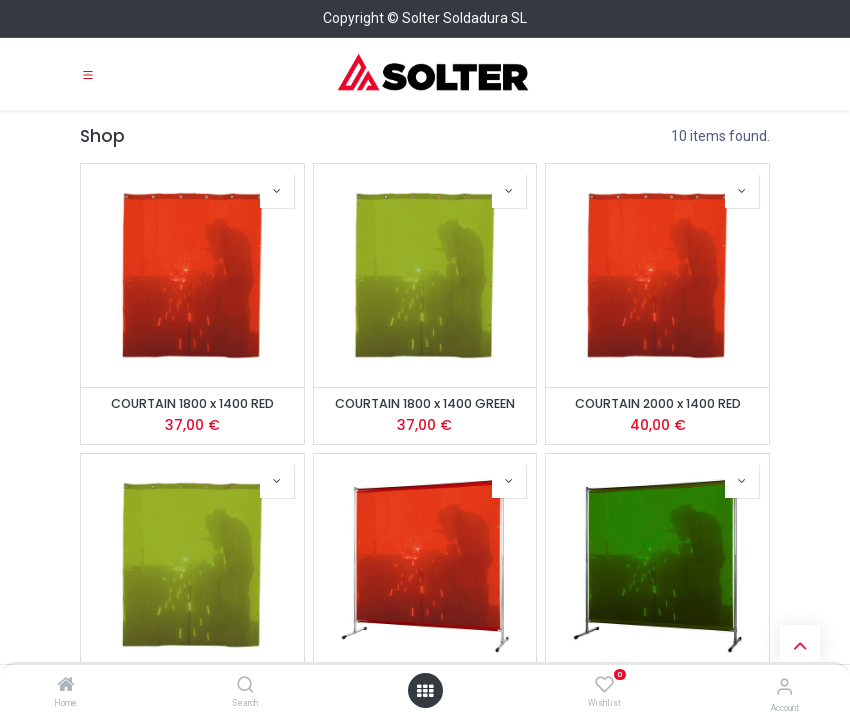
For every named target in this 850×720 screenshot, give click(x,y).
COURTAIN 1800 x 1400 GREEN (425, 403)
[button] (277, 191)
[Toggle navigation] (88, 74)
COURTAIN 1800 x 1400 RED (192, 403)
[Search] (245, 686)
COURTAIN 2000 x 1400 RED (658, 403)
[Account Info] (784, 686)
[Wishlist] (604, 685)
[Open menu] (425, 691)
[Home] (66, 686)
